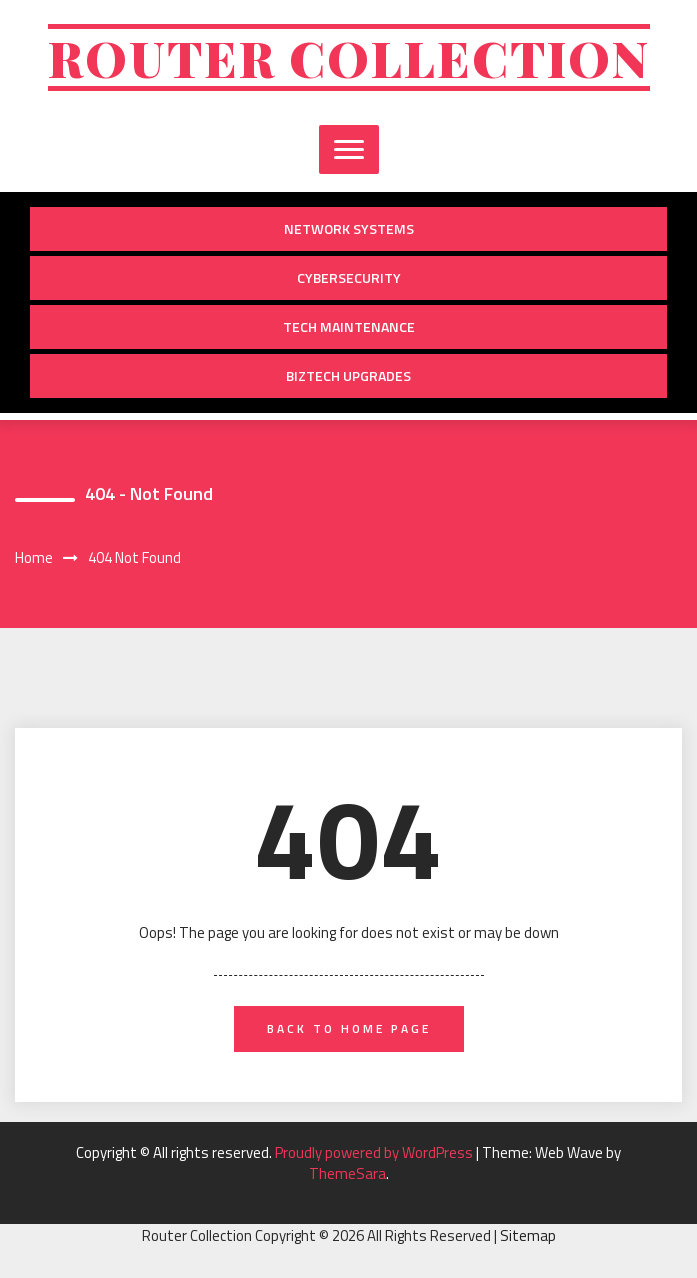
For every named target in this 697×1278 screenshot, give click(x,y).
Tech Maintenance (349, 326)
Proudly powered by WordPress (375, 1152)
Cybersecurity (349, 277)
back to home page (349, 1028)
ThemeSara (347, 1173)
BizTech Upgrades (348, 375)
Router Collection (349, 57)
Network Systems (349, 228)
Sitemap (528, 1235)
